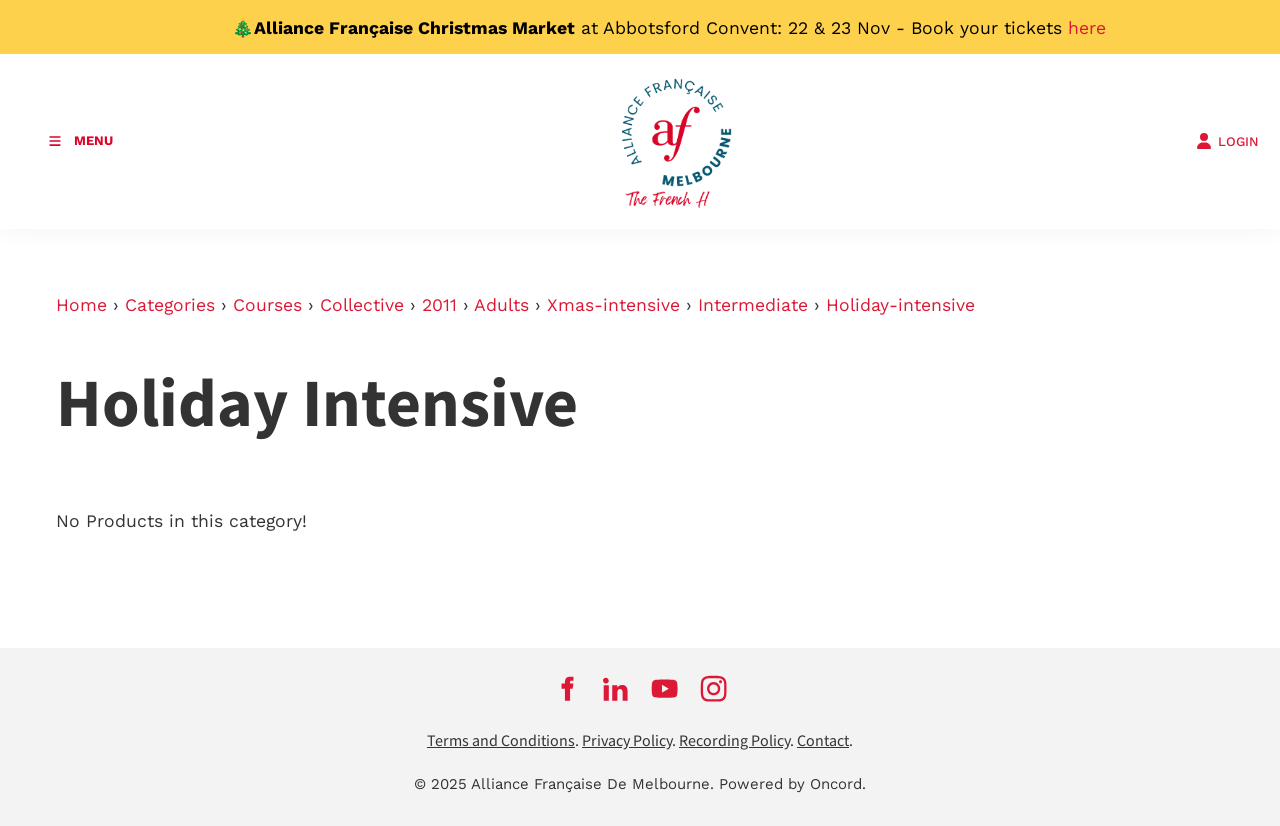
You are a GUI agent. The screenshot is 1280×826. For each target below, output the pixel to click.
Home (81, 305)
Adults (501, 305)
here (1087, 28)
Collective (362, 305)
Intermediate (753, 305)
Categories (170, 305)
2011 (439, 305)
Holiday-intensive (900, 305)
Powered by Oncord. (792, 784)
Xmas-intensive (613, 305)
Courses (267, 305)
